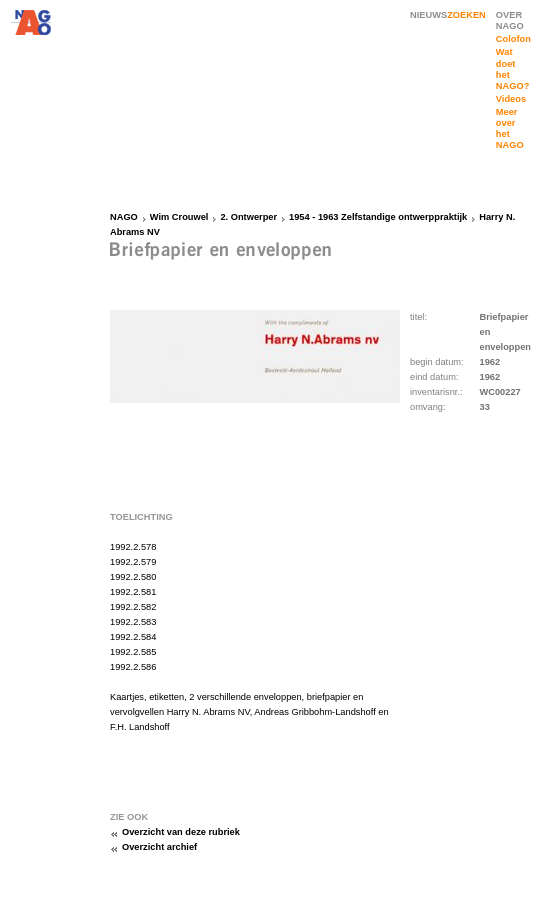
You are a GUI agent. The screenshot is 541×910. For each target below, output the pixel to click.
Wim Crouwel (179, 217)
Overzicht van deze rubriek (181, 832)
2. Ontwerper (248, 217)
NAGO (124, 217)
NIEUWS (428, 15)
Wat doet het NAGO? (512, 68)
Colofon (513, 39)
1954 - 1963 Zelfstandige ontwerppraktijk (378, 217)
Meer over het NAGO (510, 128)
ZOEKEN (466, 15)
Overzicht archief (159, 847)
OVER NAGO (510, 20)
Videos (511, 99)
